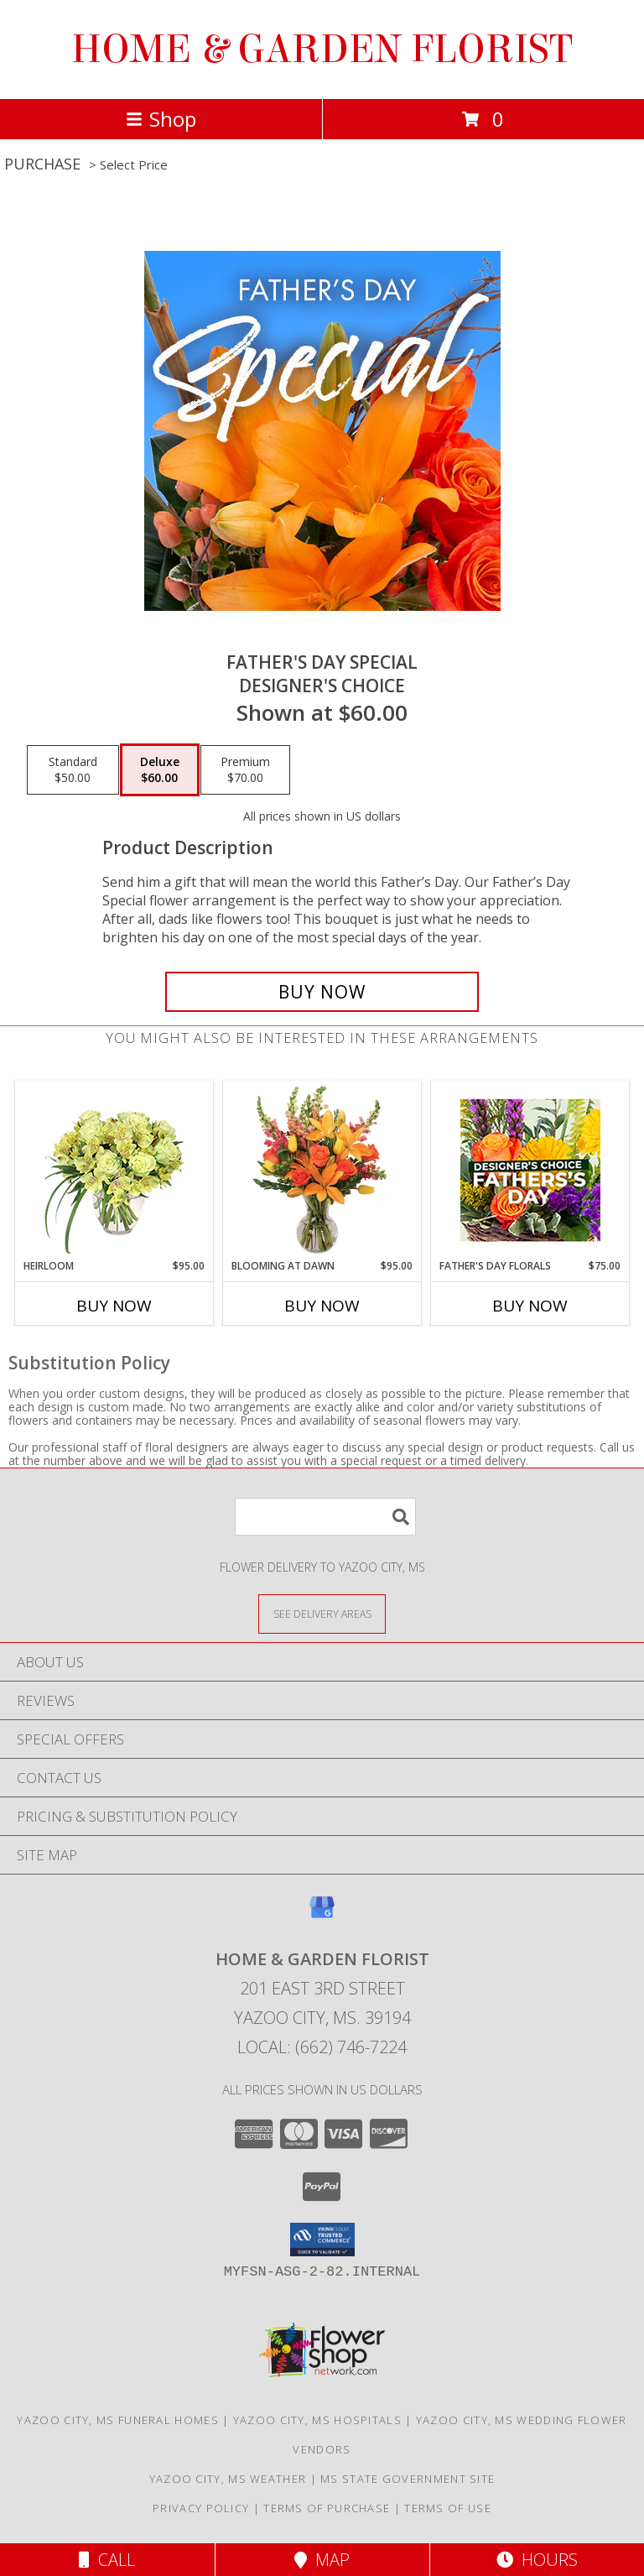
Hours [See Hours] (537, 2559)
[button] (322, 2239)
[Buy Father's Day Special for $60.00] (322, 992)
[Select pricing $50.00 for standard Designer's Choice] (73, 770)
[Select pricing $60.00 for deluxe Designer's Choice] (159, 770)
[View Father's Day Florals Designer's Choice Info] (530, 1170)
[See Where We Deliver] (322, 1613)
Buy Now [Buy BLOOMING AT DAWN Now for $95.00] (322, 1306)
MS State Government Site (407, 2478)
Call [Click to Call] (107, 2559)
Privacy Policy (201, 2508)
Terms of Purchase (326, 2508)
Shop (161, 119)
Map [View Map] (322, 2559)
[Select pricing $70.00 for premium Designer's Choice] (245, 770)
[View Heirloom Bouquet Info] (114, 1170)
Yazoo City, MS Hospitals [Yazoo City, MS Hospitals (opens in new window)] (317, 2419)
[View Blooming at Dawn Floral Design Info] (322, 1169)
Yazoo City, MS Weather (228, 2478)
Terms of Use (447, 2508)
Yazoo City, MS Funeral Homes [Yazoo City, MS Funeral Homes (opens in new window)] (117, 2419)
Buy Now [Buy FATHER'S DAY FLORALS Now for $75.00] (530, 1306)
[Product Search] (325, 1517)
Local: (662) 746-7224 (322, 2047)
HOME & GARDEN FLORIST (322, 49)
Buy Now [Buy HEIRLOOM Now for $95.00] (114, 1306)
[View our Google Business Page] (322, 1915)
